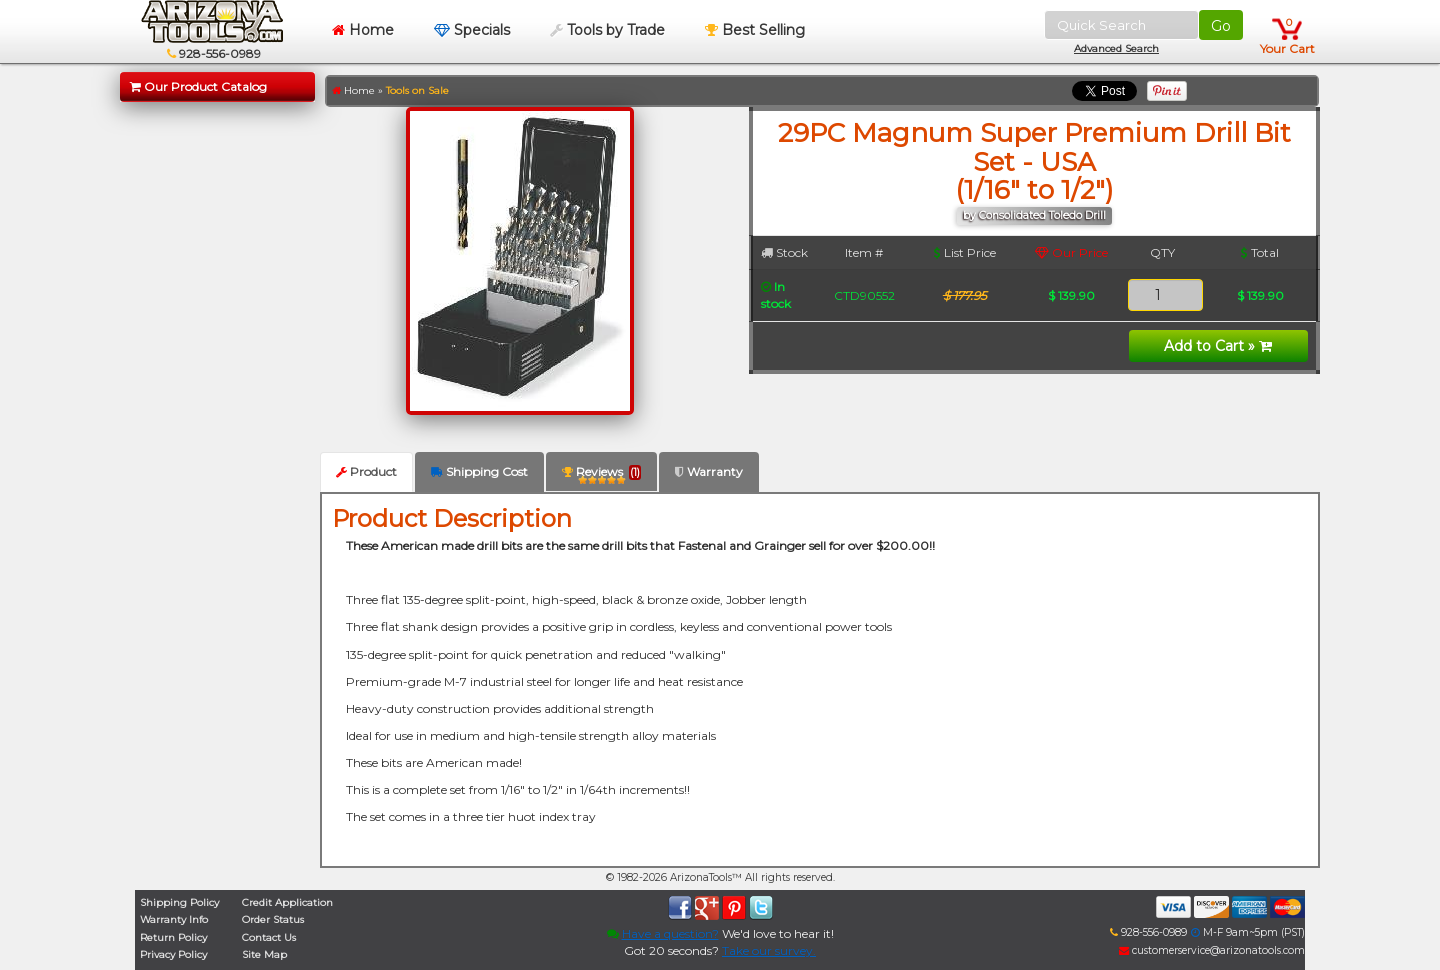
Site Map (264, 954)
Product (366, 471)
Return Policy (173, 937)
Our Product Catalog (198, 86)
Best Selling (755, 30)
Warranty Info (174, 919)
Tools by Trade (607, 30)
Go (1221, 26)
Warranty (709, 471)
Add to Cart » (1218, 346)
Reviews (601, 475)
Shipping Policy (179, 902)
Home (363, 30)
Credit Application (287, 902)
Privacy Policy (173, 954)
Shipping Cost (479, 471)
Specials (472, 30)
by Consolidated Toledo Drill (1034, 215)
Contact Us (269, 937)
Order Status (273, 919)
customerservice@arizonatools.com (1212, 950)
